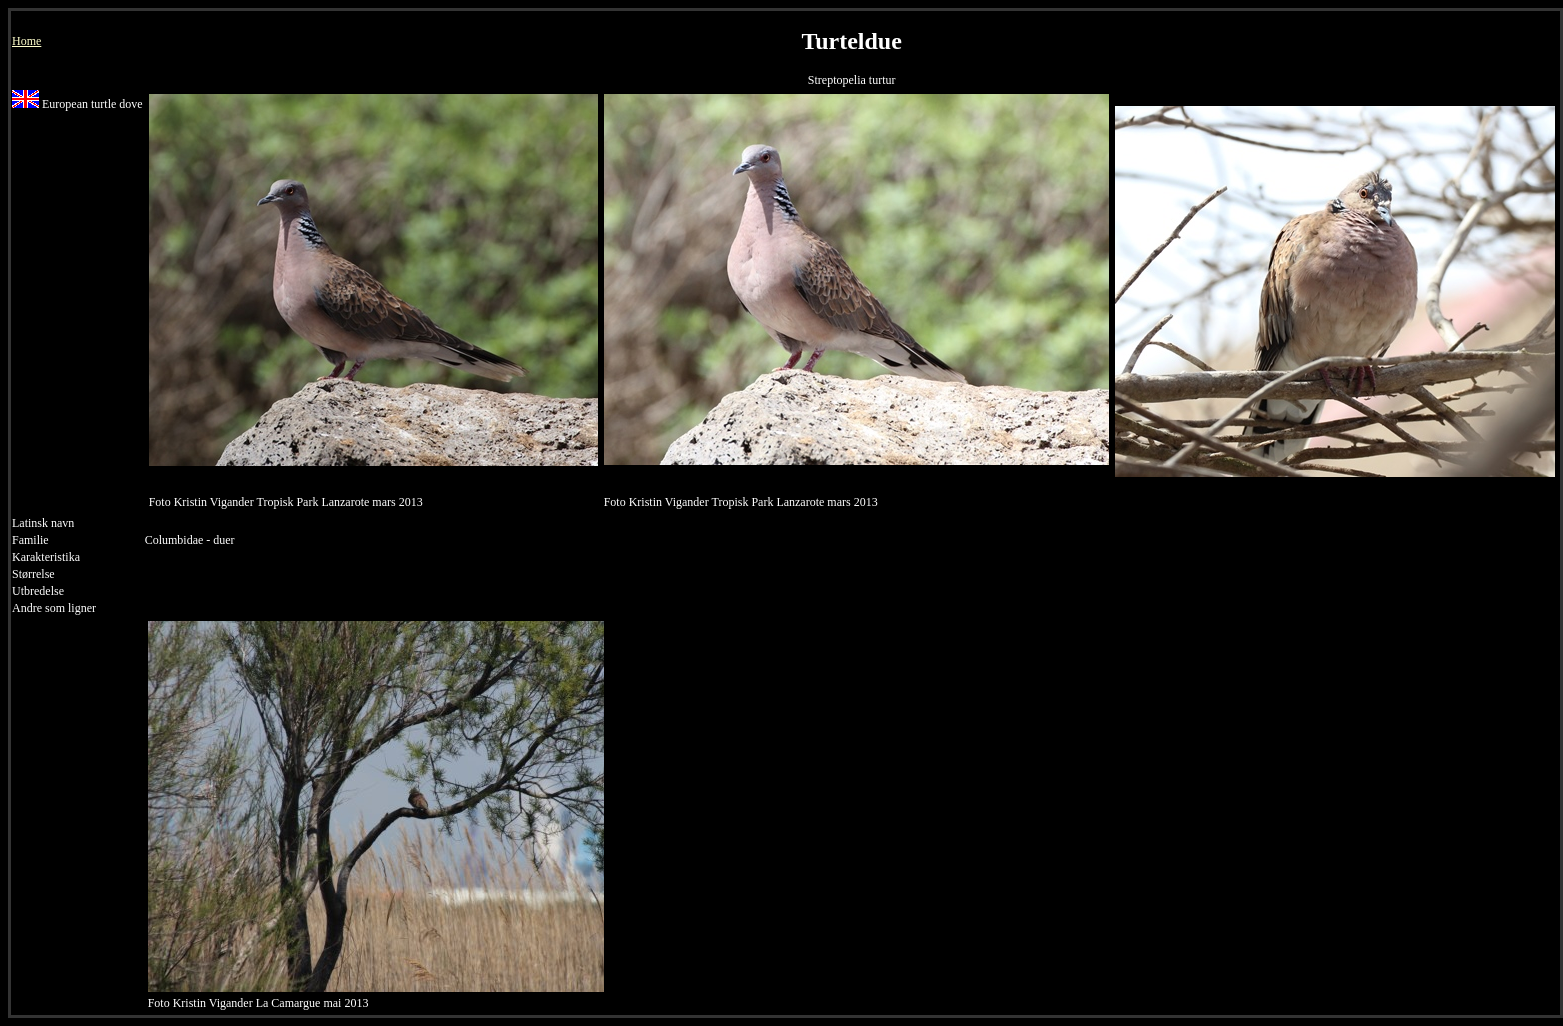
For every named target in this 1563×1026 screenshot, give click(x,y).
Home (26, 41)
